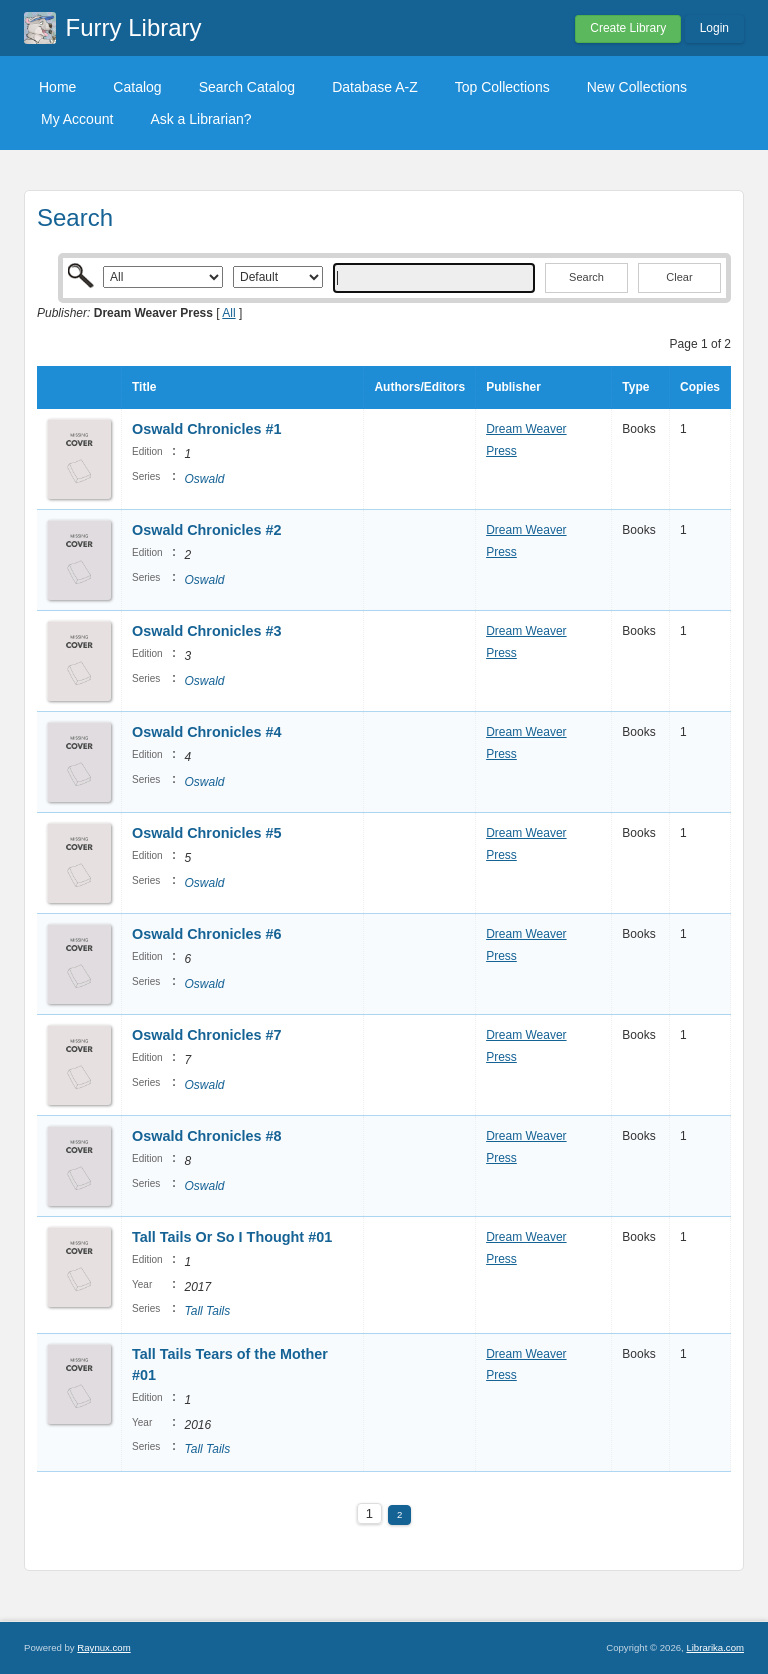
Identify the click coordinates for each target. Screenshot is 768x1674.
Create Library (628, 28)
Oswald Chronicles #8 (207, 1136)
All (228, 313)
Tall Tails (207, 1311)
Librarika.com (715, 1647)
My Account (77, 119)
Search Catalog (247, 87)
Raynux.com (103, 1647)
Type (635, 387)
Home (57, 87)
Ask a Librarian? (200, 119)
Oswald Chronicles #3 (207, 631)
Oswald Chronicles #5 (207, 833)
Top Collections (502, 87)
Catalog (137, 87)
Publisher (513, 387)
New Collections (637, 87)
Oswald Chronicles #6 (207, 934)
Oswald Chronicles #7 (207, 1035)
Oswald (204, 479)
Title (144, 387)
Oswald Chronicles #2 (207, 530)
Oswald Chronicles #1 (207, 429)
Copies (700, 387)
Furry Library (134, 27)
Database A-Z (375, 87)
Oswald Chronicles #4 (207, 732)
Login (714, 28)
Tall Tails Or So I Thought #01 (232, 1237)
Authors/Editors (419, 387)
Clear (679, 277)
